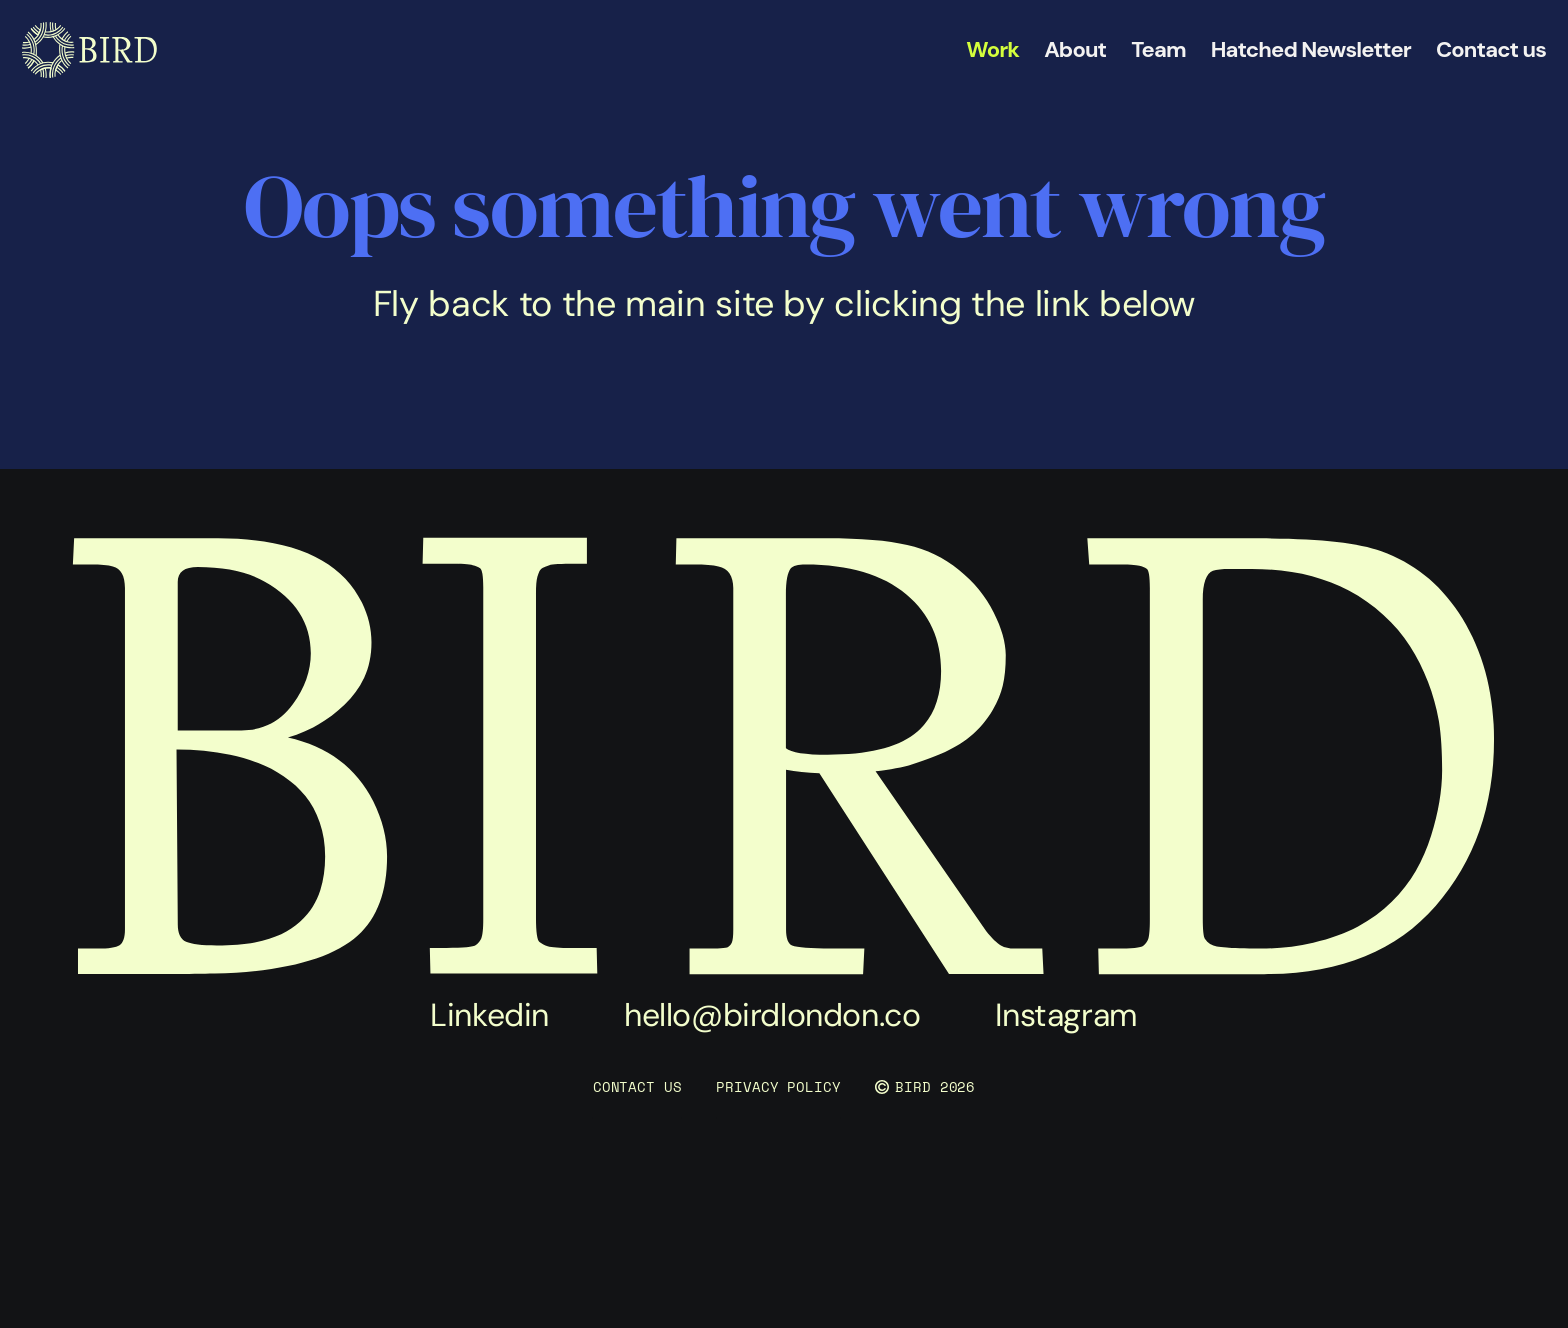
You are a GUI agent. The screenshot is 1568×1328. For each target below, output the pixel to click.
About (1075, 49)
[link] (89, 49)
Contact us (1491, 49)
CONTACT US (637, 1086)
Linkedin (489, 1015)
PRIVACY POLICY (778, 1086)
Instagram (1066, 1015)
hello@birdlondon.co (772, 1015)
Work (992, 49)
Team (1158, 49)
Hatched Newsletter (1311, 49)
